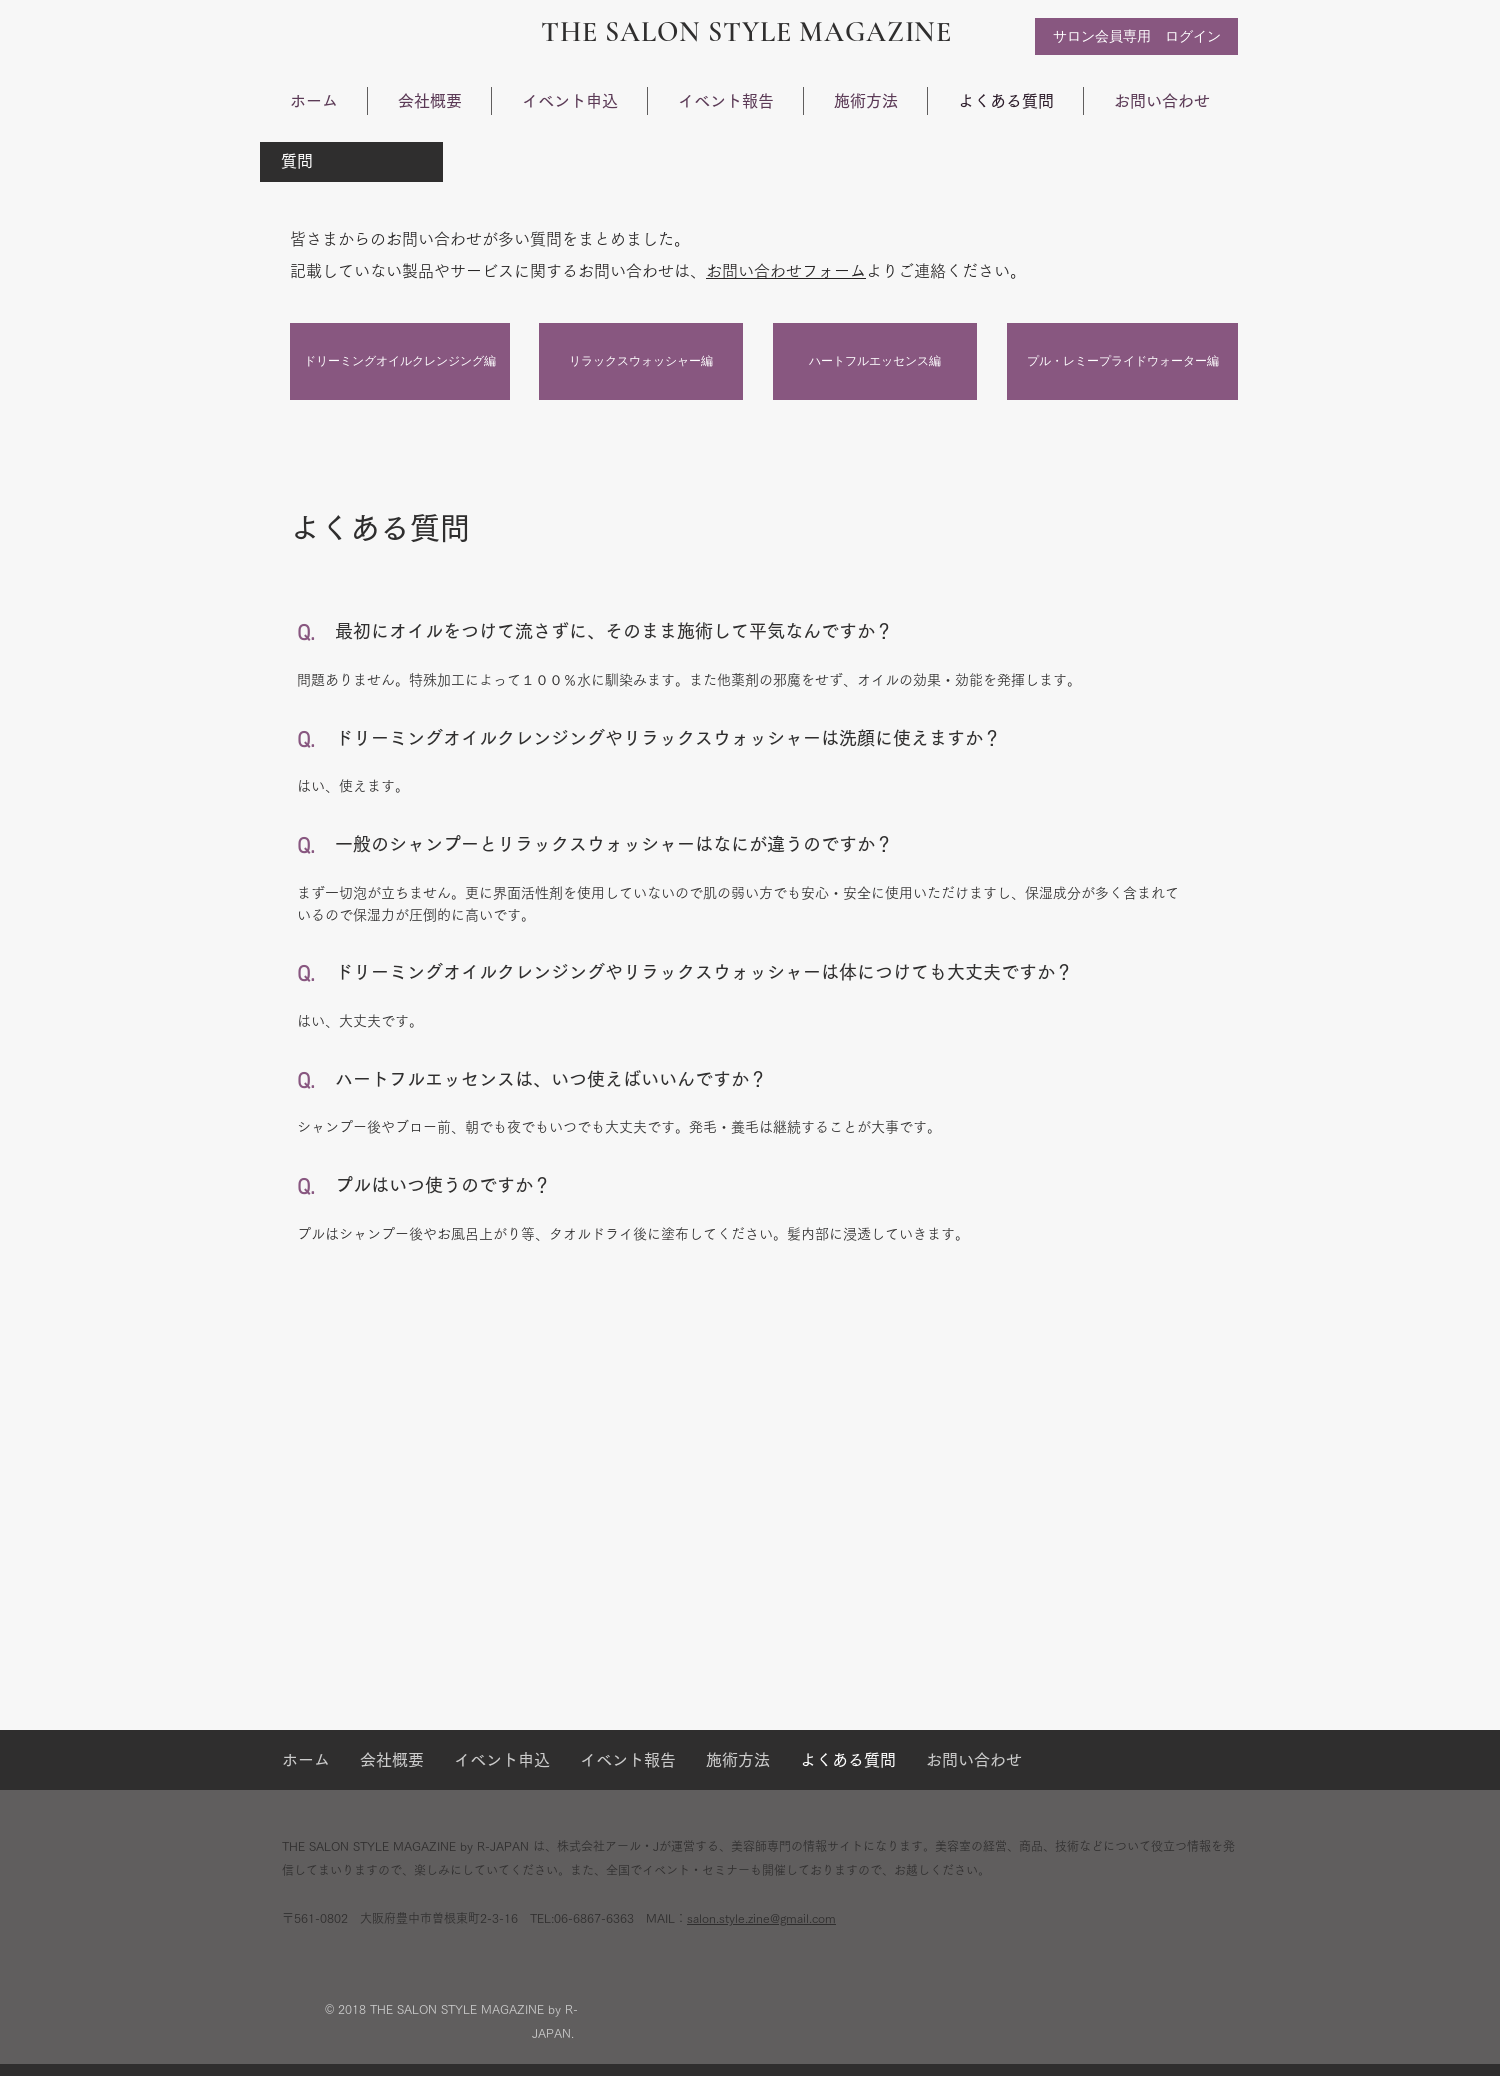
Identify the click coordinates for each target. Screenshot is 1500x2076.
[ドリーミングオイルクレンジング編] (400, 361)
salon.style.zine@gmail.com (761, 1918)
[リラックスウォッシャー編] (641, 361)
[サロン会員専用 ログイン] (1136, 36)
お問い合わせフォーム (786, 271)
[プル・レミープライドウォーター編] (1122, 361)
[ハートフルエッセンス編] (875, 361)
